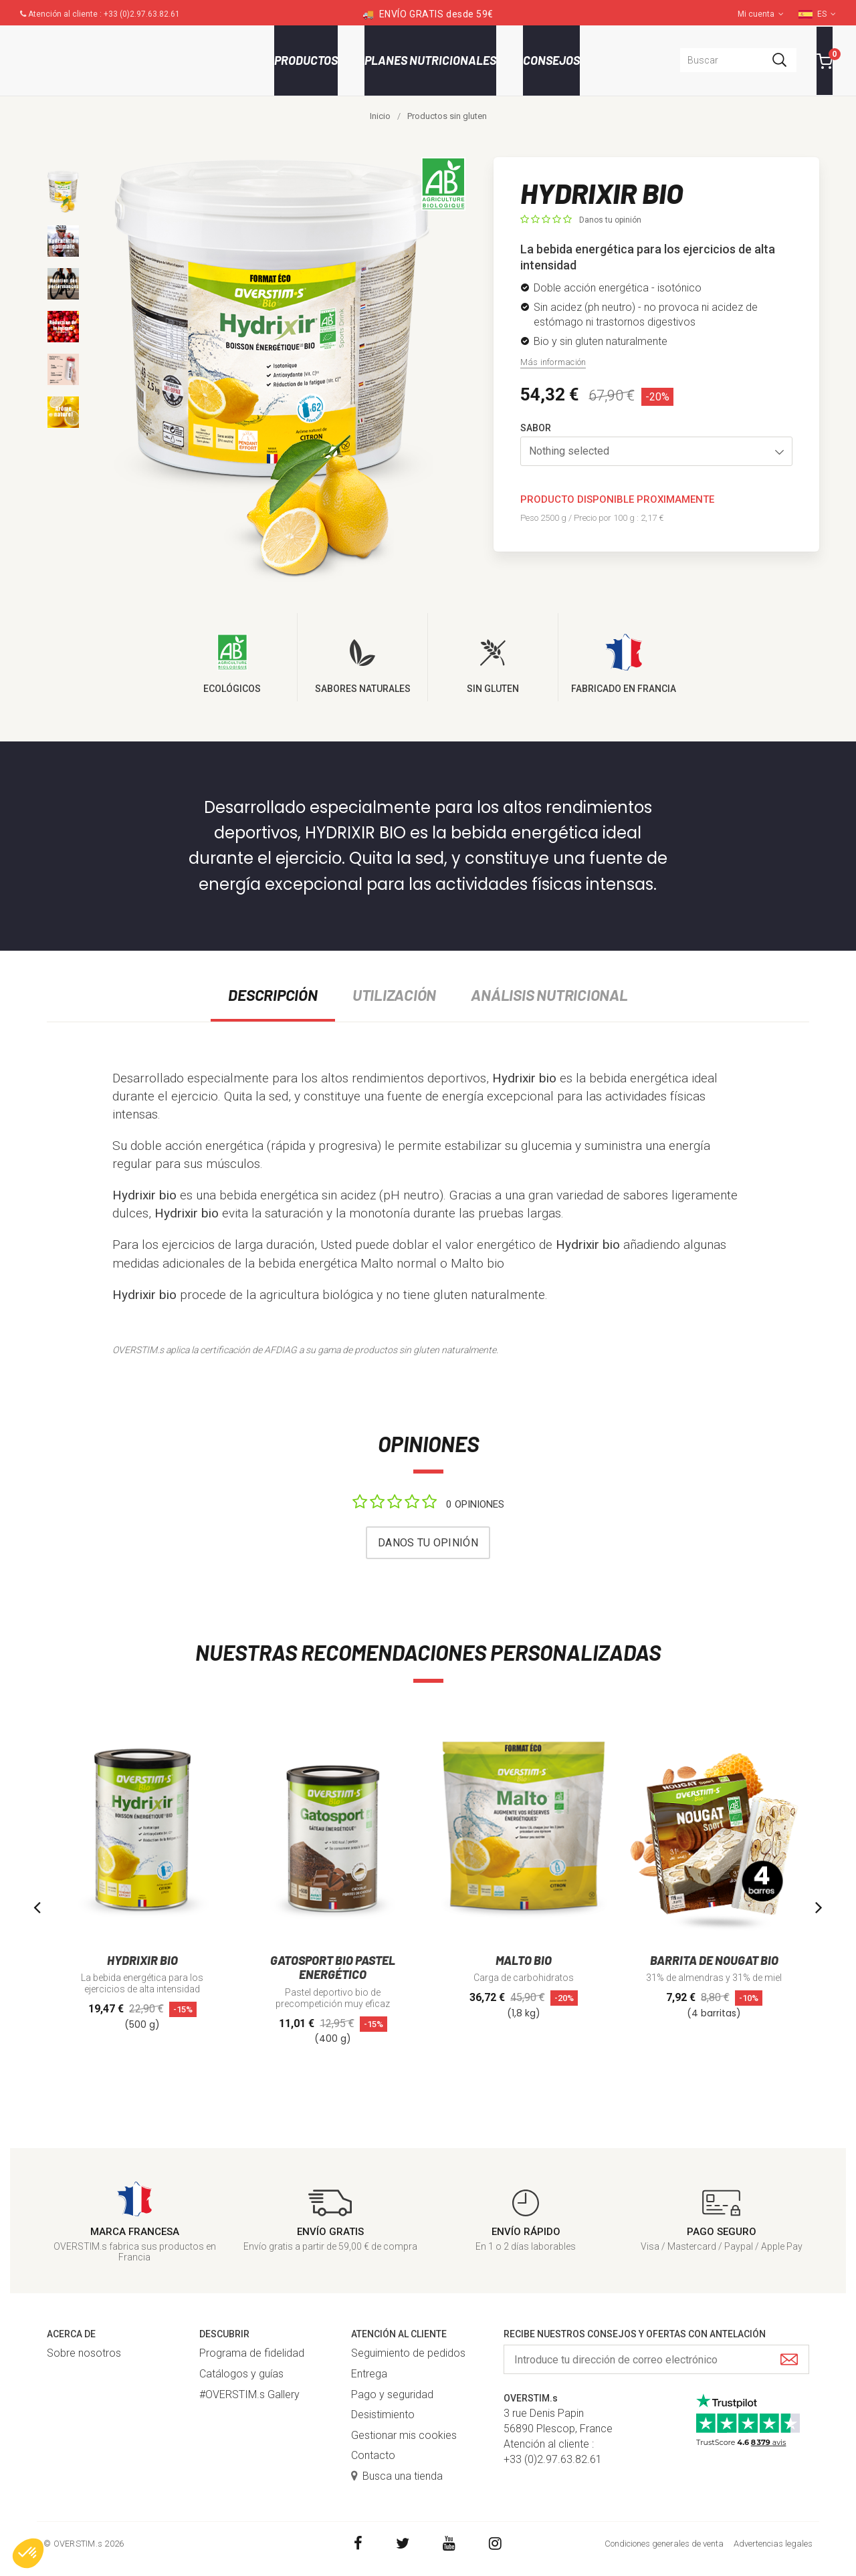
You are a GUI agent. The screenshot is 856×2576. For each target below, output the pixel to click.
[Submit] (789, 2360)
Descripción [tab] (272, 994)
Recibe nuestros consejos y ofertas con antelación (635, 2334)
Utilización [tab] (394, 994)
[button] (656, 451)
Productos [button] (306, 60)
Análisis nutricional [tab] (549, 994)
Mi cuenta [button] (761, 14)
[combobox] (738, 60)
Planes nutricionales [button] (430, 60)
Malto (376, 1263)
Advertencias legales (773, 2544)
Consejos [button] (551, 60)
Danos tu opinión (610, 220)
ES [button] (826, 14)
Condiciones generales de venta (664, 2544)
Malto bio (477, 1263)
